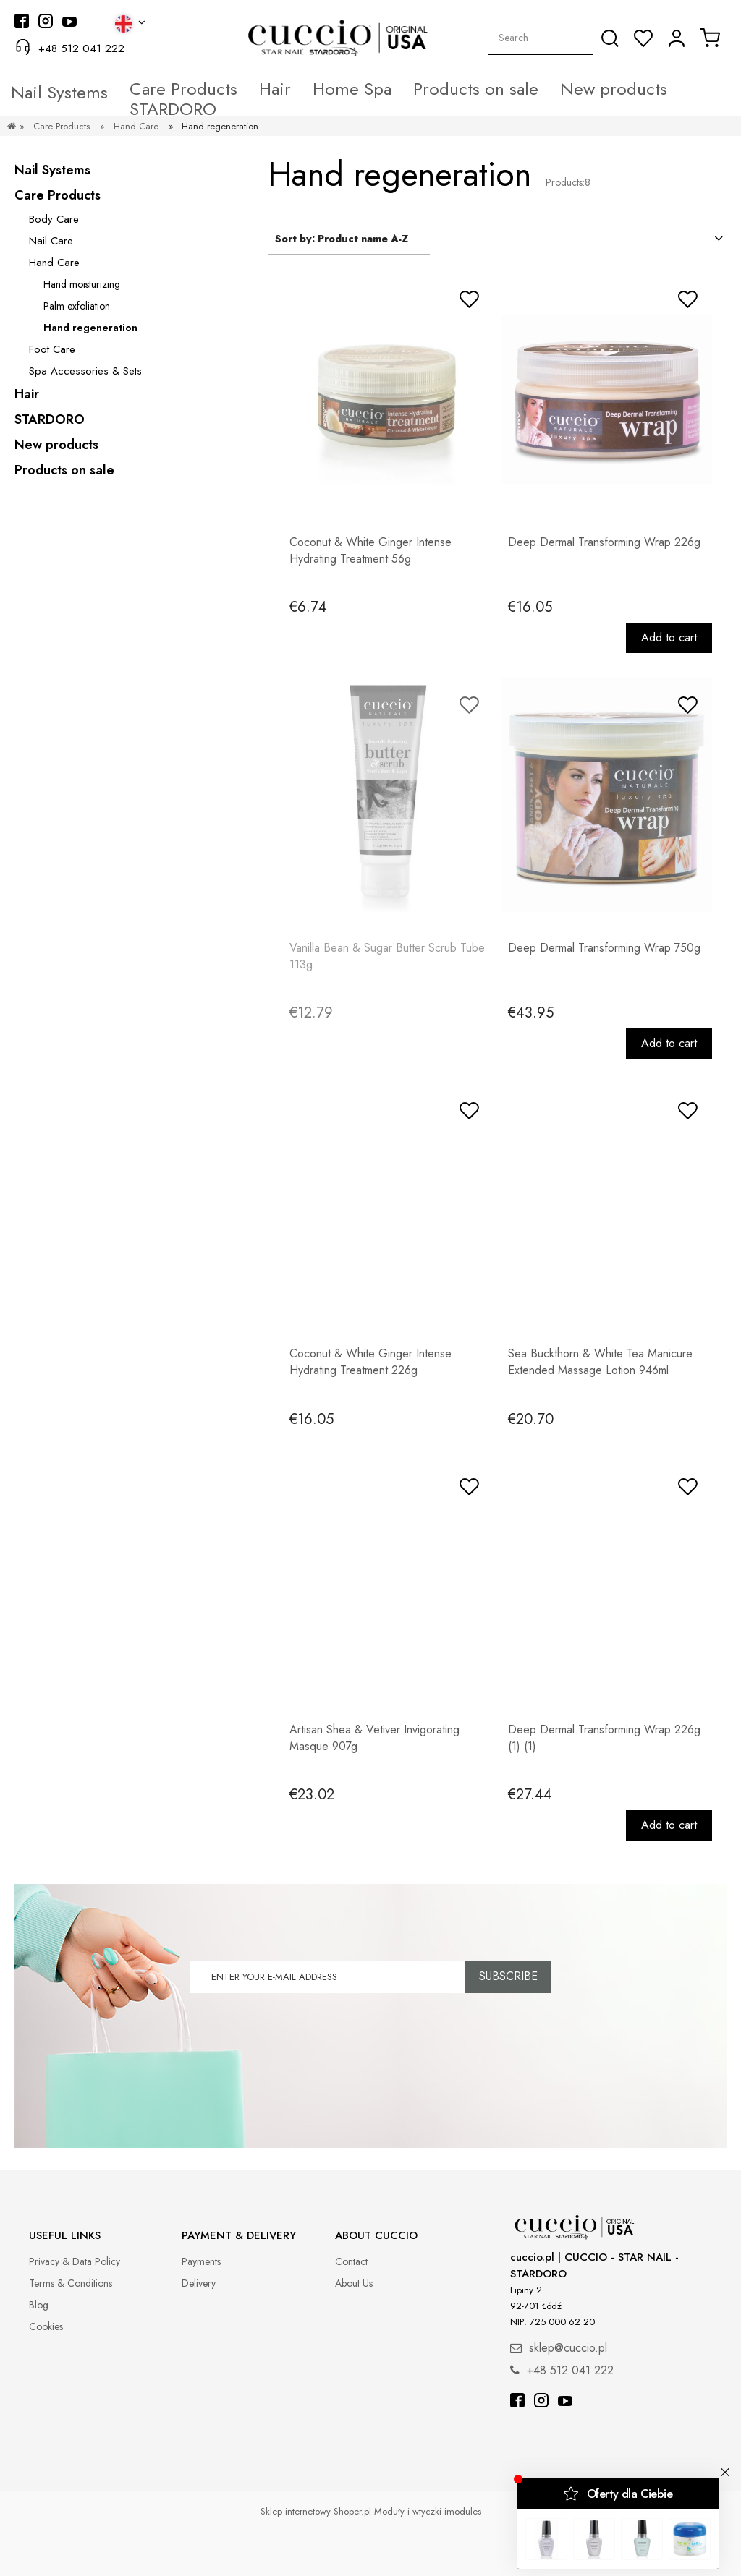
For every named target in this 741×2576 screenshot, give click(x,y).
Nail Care (51, 241)
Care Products (57, 195)
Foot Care (52, 349)
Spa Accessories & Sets (85, 371)
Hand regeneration (90, 327)
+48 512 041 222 (81, 48)
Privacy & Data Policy (74, 2261)
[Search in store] (541, 38)
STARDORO (49, 419)
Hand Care (54, 262)
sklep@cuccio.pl (568, 2348)
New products (56, 444)
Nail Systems (52, 170)
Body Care (54, 219)
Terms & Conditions (70, 2283)
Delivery (199, 2283)
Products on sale (64, 470)
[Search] (610, 38)
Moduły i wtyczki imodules (427, 2511)
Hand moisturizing (81, 284)
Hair (26, 394)
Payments (201, 2261)
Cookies (46, 2326)
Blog (38, 2305)
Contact (351, 2261)
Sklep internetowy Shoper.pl (316, 2511)
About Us (354, 2283)
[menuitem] (104, 89)
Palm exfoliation (76, 306)
